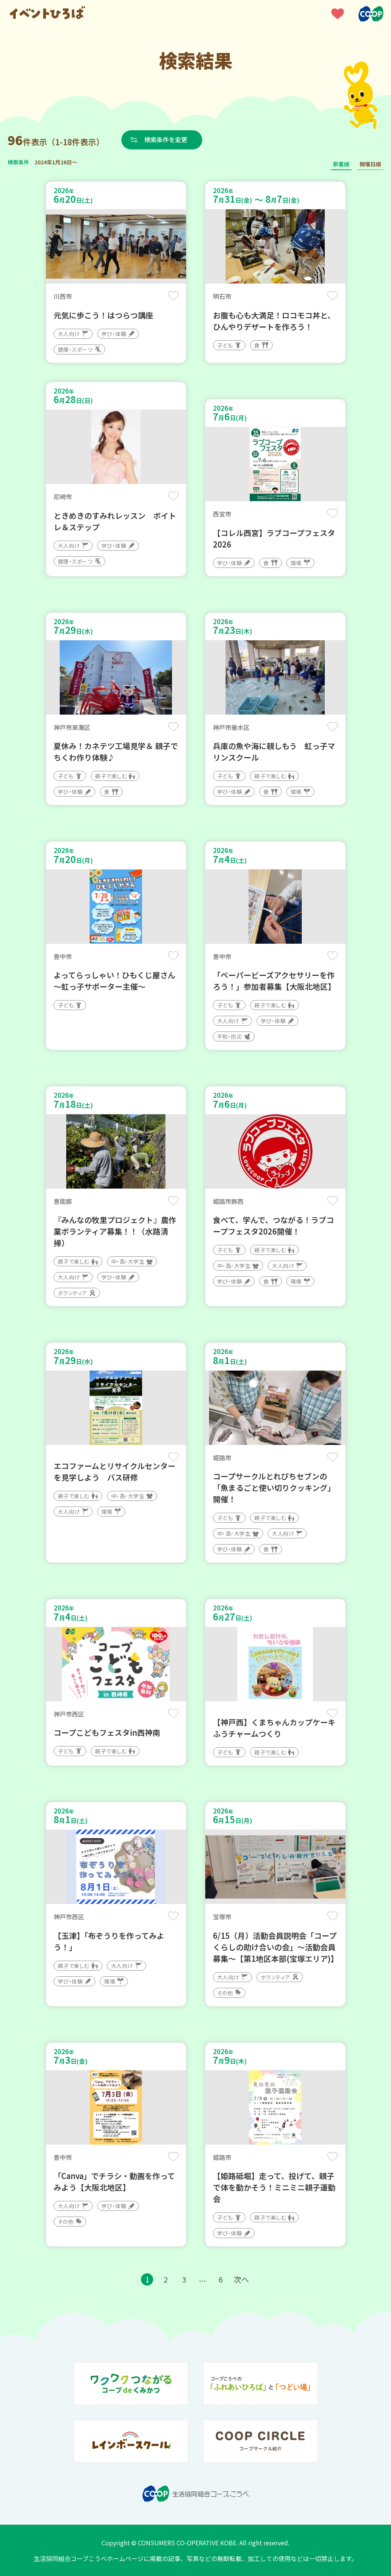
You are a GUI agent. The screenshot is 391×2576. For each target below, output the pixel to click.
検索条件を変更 (165, 139)
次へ (241, 2279)
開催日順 (370, 164)
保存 (173, 295)
